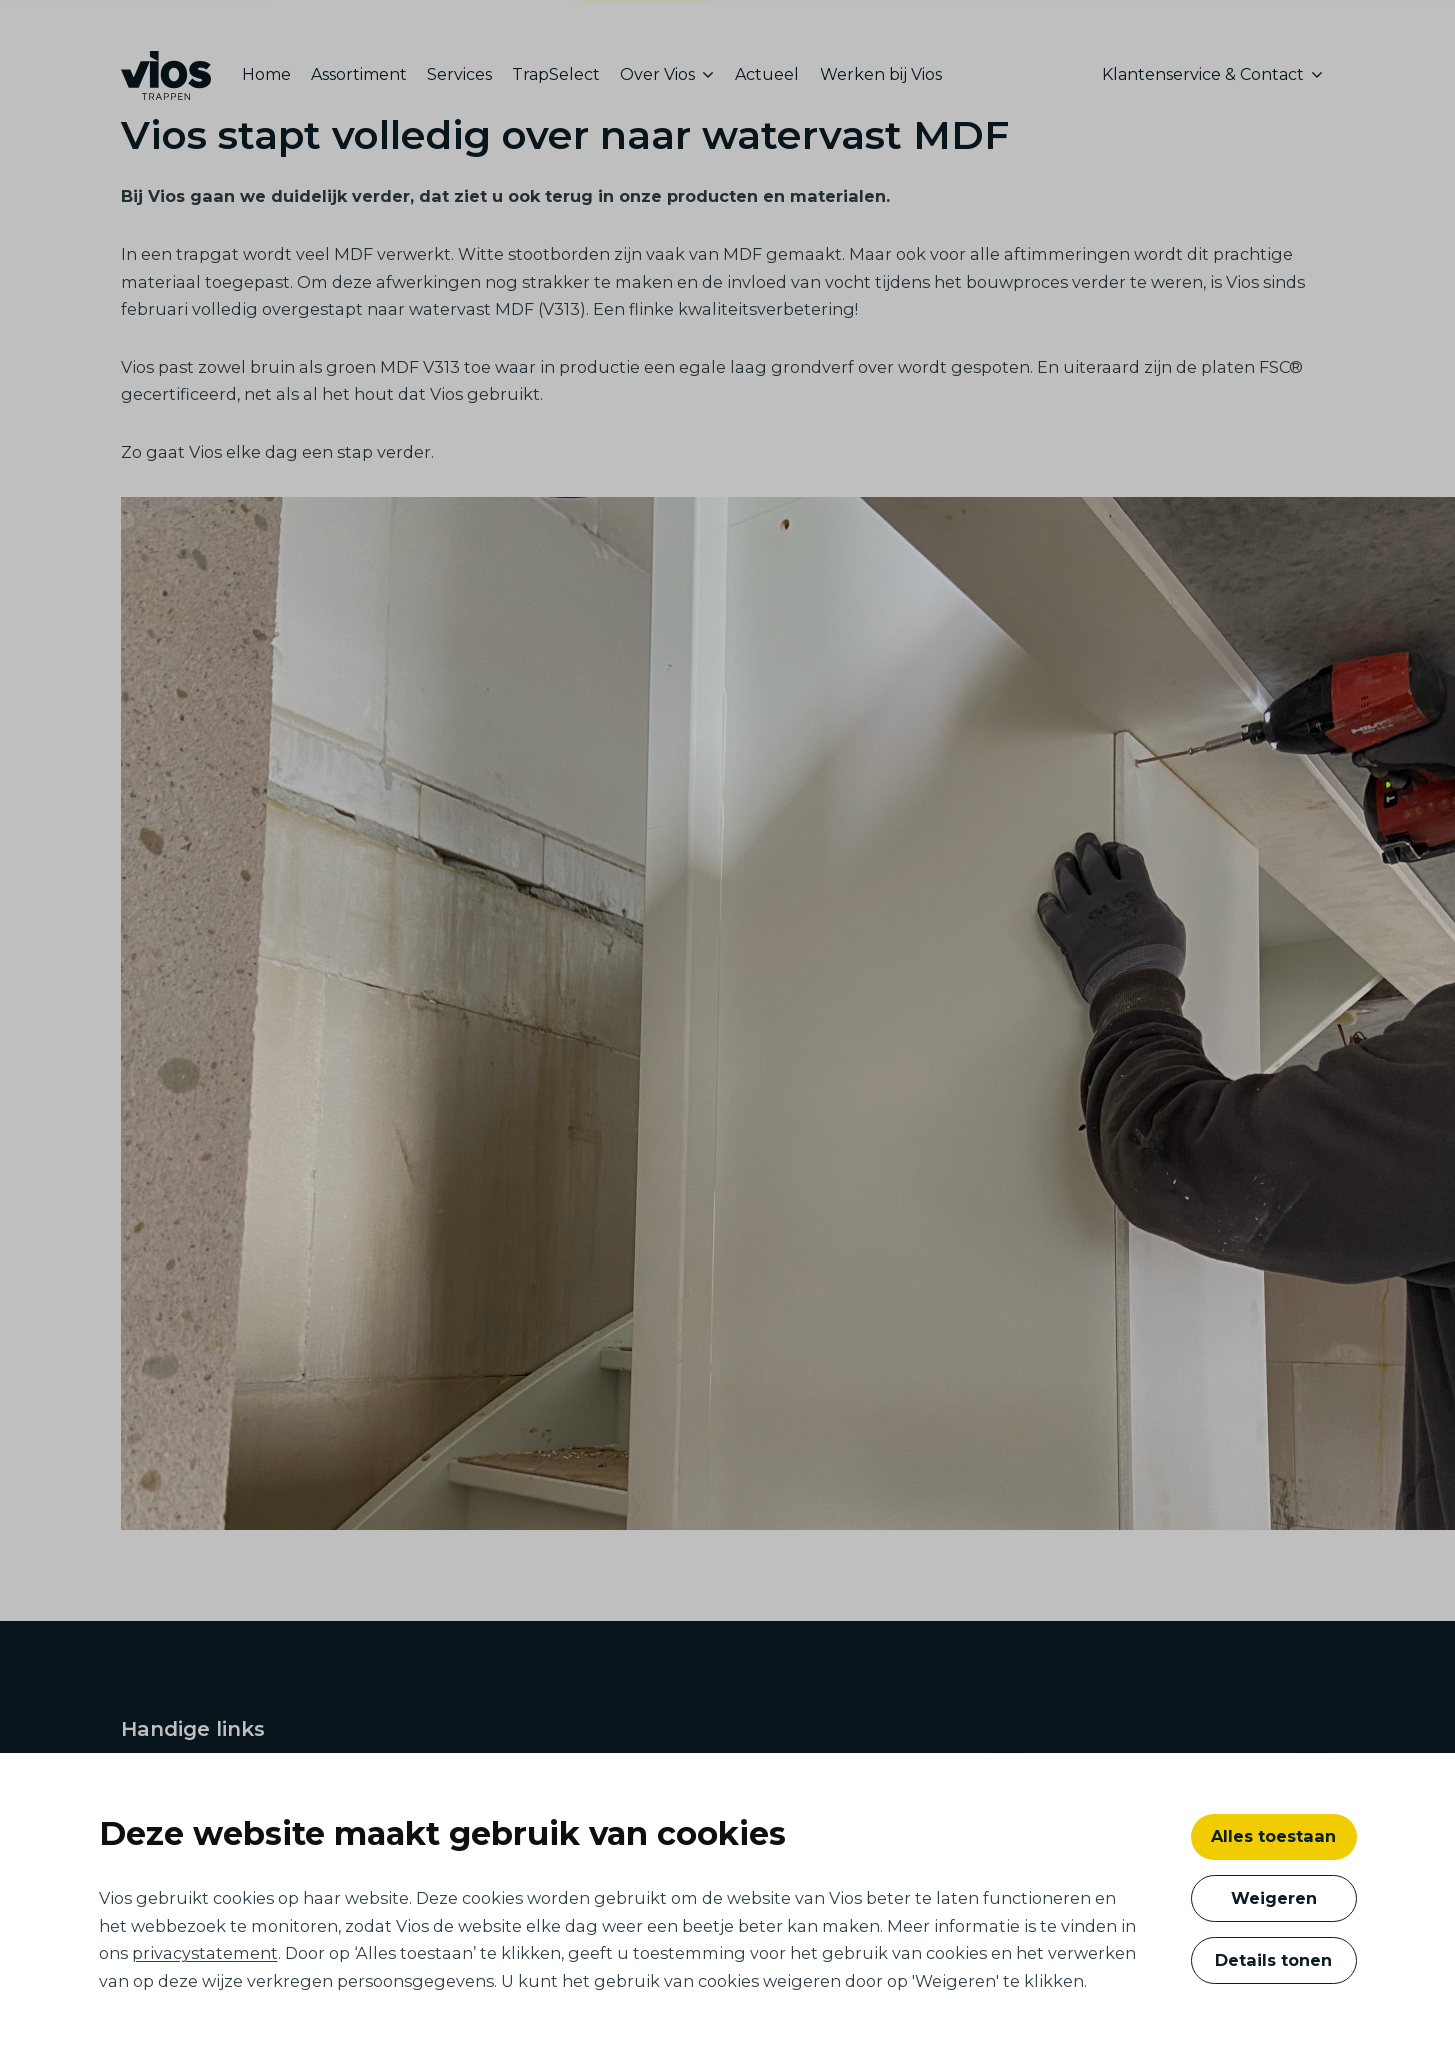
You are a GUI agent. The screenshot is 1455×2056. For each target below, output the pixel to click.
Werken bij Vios (881, 74)
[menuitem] (271, 75)
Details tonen (1273, 1960)
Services (459, 74)
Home (266, 74)
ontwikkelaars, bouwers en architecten (420, 21)
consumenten (646, 24)
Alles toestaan (1273, 1836)
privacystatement (205, 1953)
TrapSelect (556, 74)
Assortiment (359, 74)
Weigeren (1274, 1898)
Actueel (767, 74)
